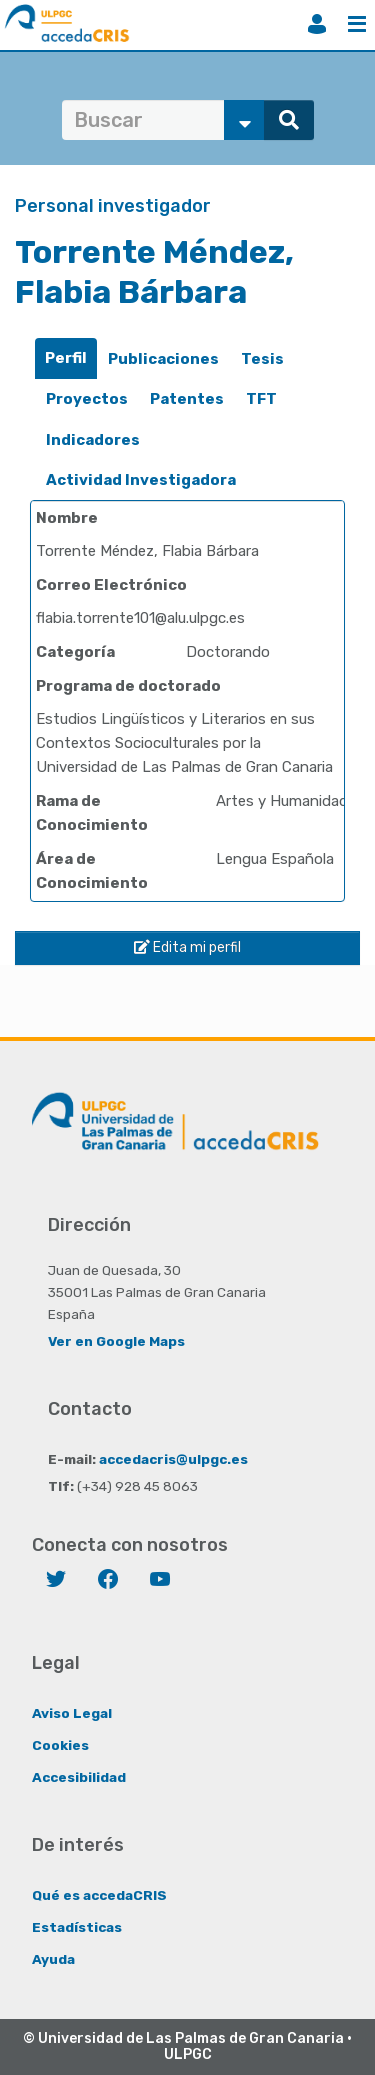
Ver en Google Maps (116, 1341)
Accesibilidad (79, 1777)
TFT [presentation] (261, 399)
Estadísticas (77, 1927)
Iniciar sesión (317, 24)
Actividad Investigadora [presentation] (141, 480)
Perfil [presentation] (66, 358)
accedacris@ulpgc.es (173, 1459)
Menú (357, 24)
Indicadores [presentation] (93, 440)
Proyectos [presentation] (87, 399)
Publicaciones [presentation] (163, 359)
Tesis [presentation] (262, 359)
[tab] (66, 358)
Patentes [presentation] (187, 399)
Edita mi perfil (187, 947)
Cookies (60, 1745)
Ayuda (53, 1959)
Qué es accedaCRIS (99, 1895)
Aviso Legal (72, 1713)
